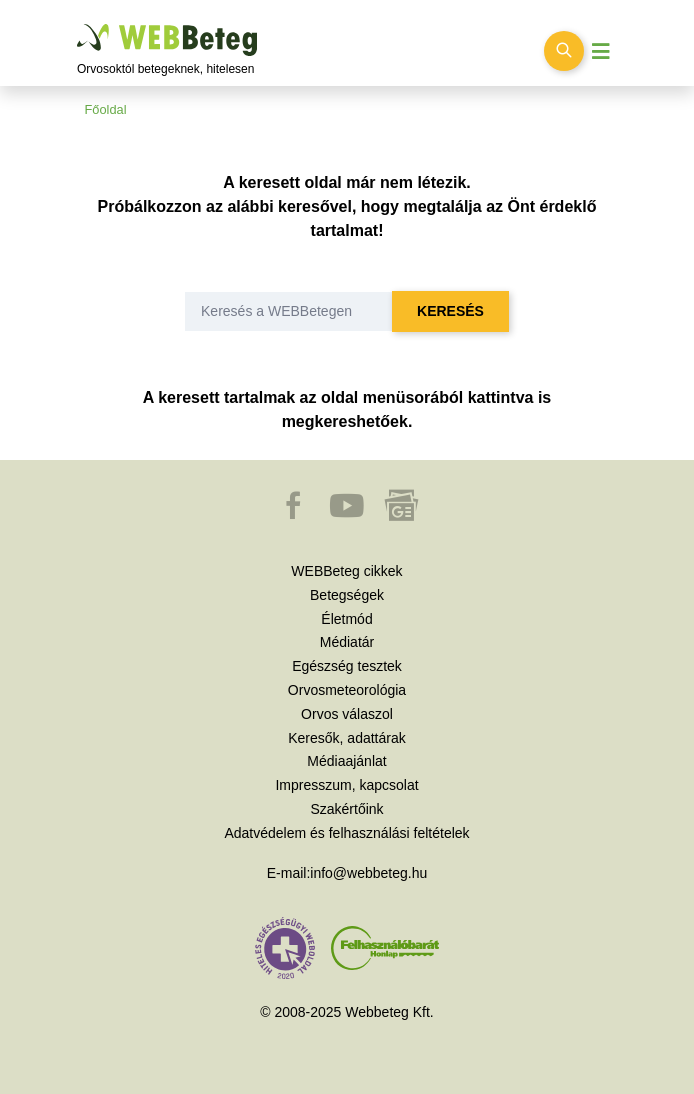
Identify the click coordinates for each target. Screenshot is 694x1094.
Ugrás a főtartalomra (77, 24)
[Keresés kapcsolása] (564, 51)
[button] (295, 515)
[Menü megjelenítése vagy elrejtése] (601, 51)
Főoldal (106, 109)
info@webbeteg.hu (368, 873)
